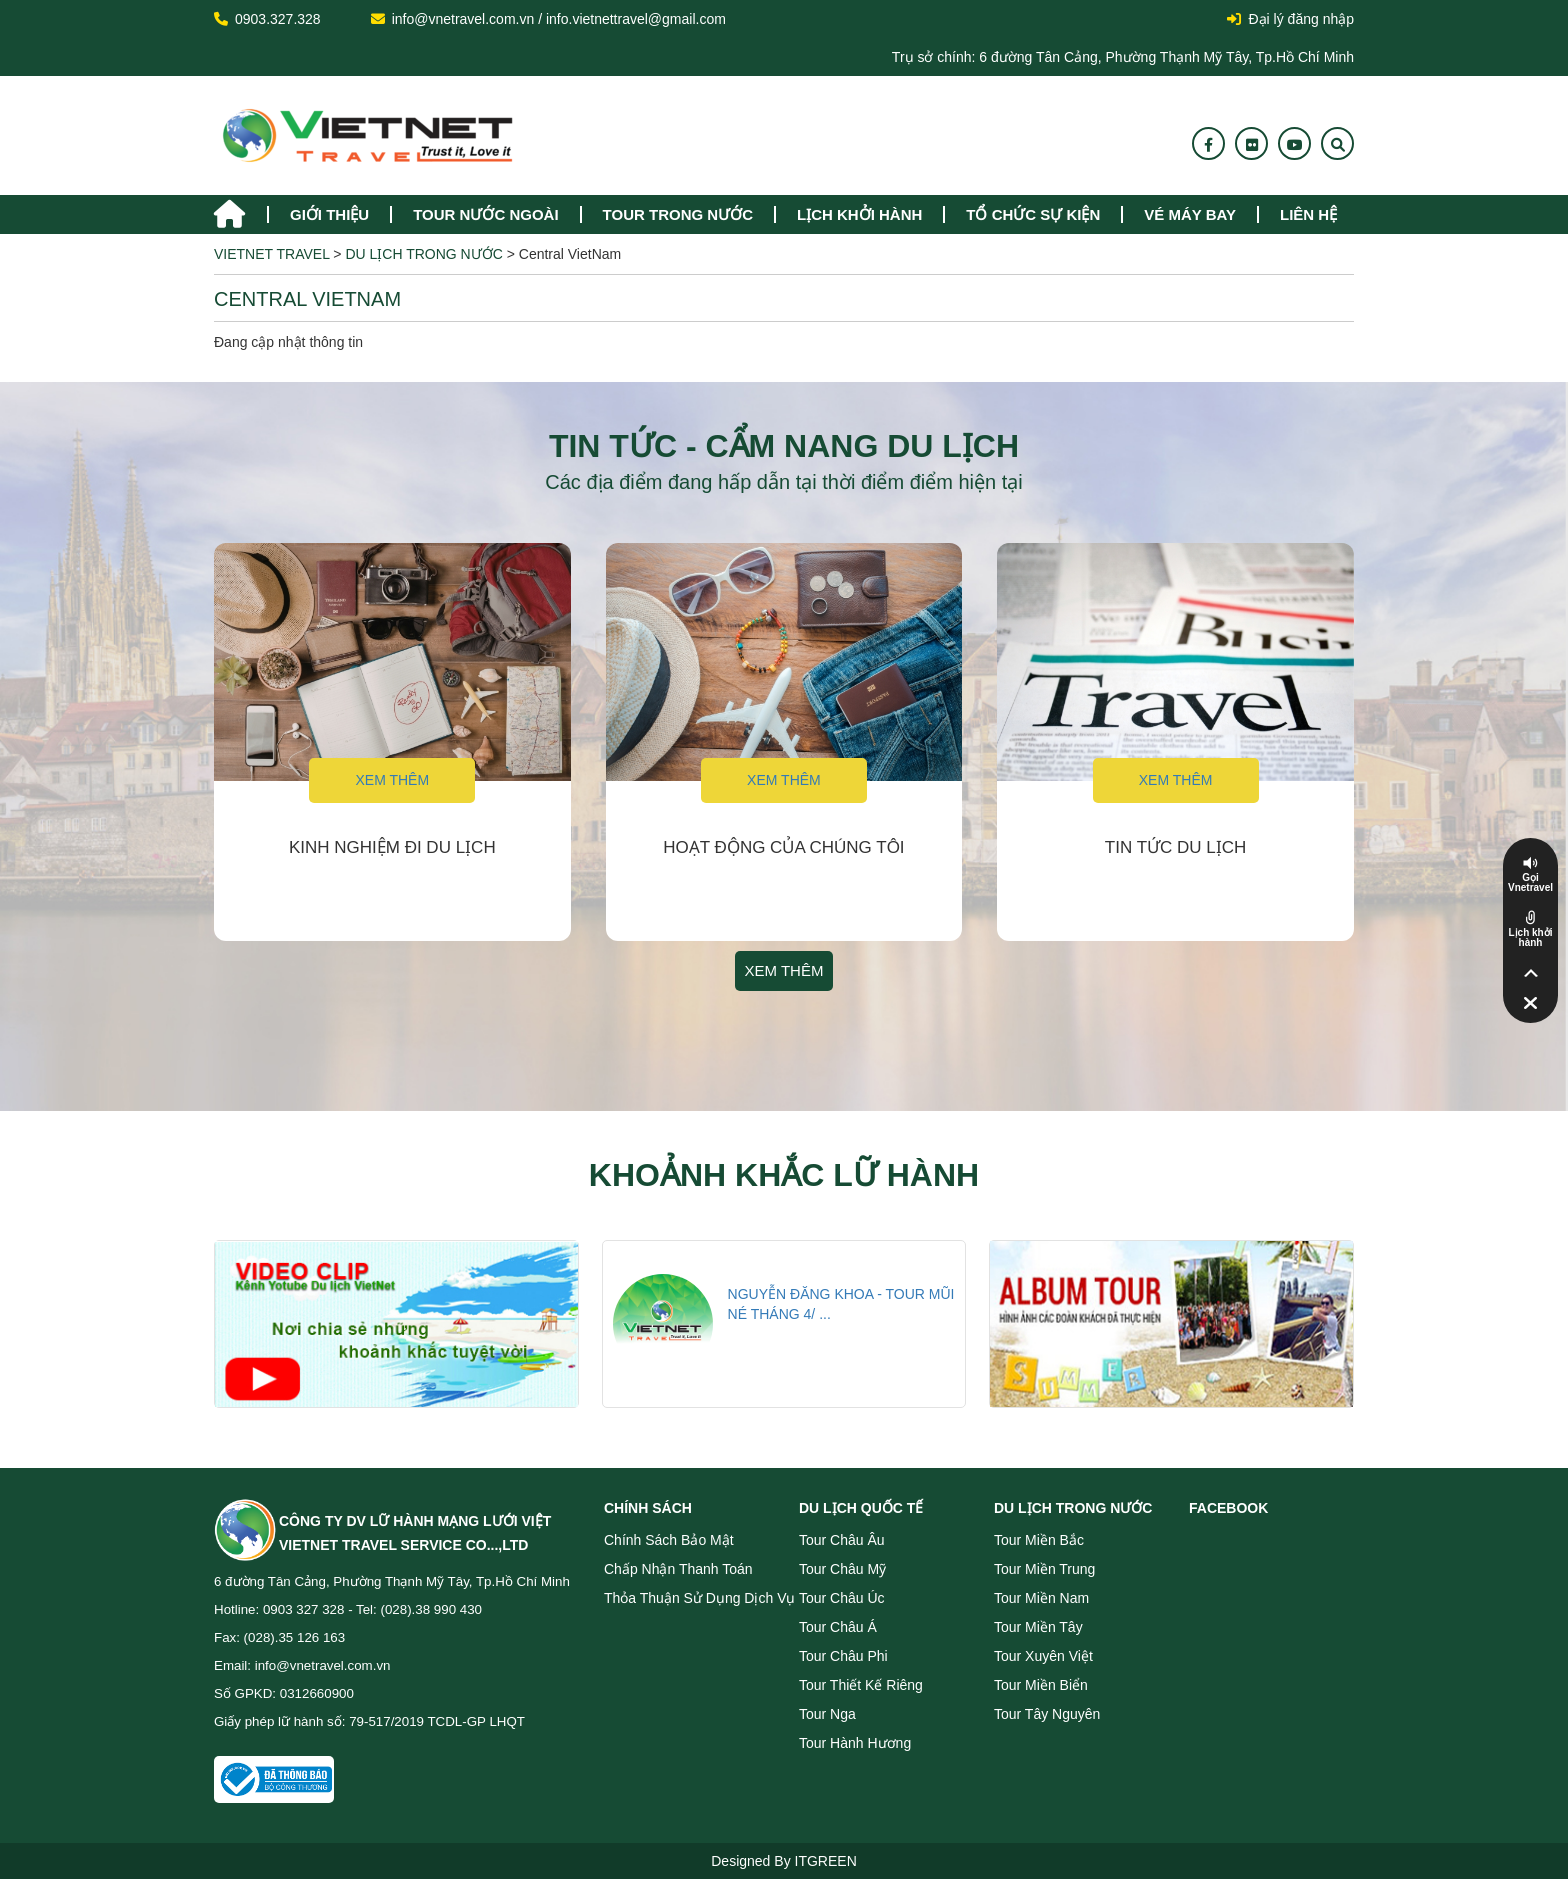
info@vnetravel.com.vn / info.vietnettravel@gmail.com (559, 19)
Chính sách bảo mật (669, 1540)
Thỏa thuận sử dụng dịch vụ (699, 1598)
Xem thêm (392, 780)
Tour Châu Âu (842, 1540)
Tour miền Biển (1041, 1685)
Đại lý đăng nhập (1290, 19)
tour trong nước (678, 214)
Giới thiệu (329, 214)
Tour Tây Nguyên (1047, 1714)
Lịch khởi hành (859, 214)
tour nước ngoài (485, 214)
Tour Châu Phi (843, 1656)
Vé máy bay (1190, 214)
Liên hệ (1308, 214)
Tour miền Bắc (1039, 1540)
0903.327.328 (278, 19)
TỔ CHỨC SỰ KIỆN (1033, 214)
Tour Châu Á (838, 1627)
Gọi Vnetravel (1530, 883)
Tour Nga (827, 1714)
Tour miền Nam (1041, 1598)
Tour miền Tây (1038, 1627)
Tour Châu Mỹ (842, 1569)
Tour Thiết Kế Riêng (861, 1685)
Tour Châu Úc (842, 1598)
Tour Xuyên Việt (1043, 1656)
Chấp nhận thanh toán (678, 1569)
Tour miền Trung (1044, 1569)
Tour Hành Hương (855, 1743)
